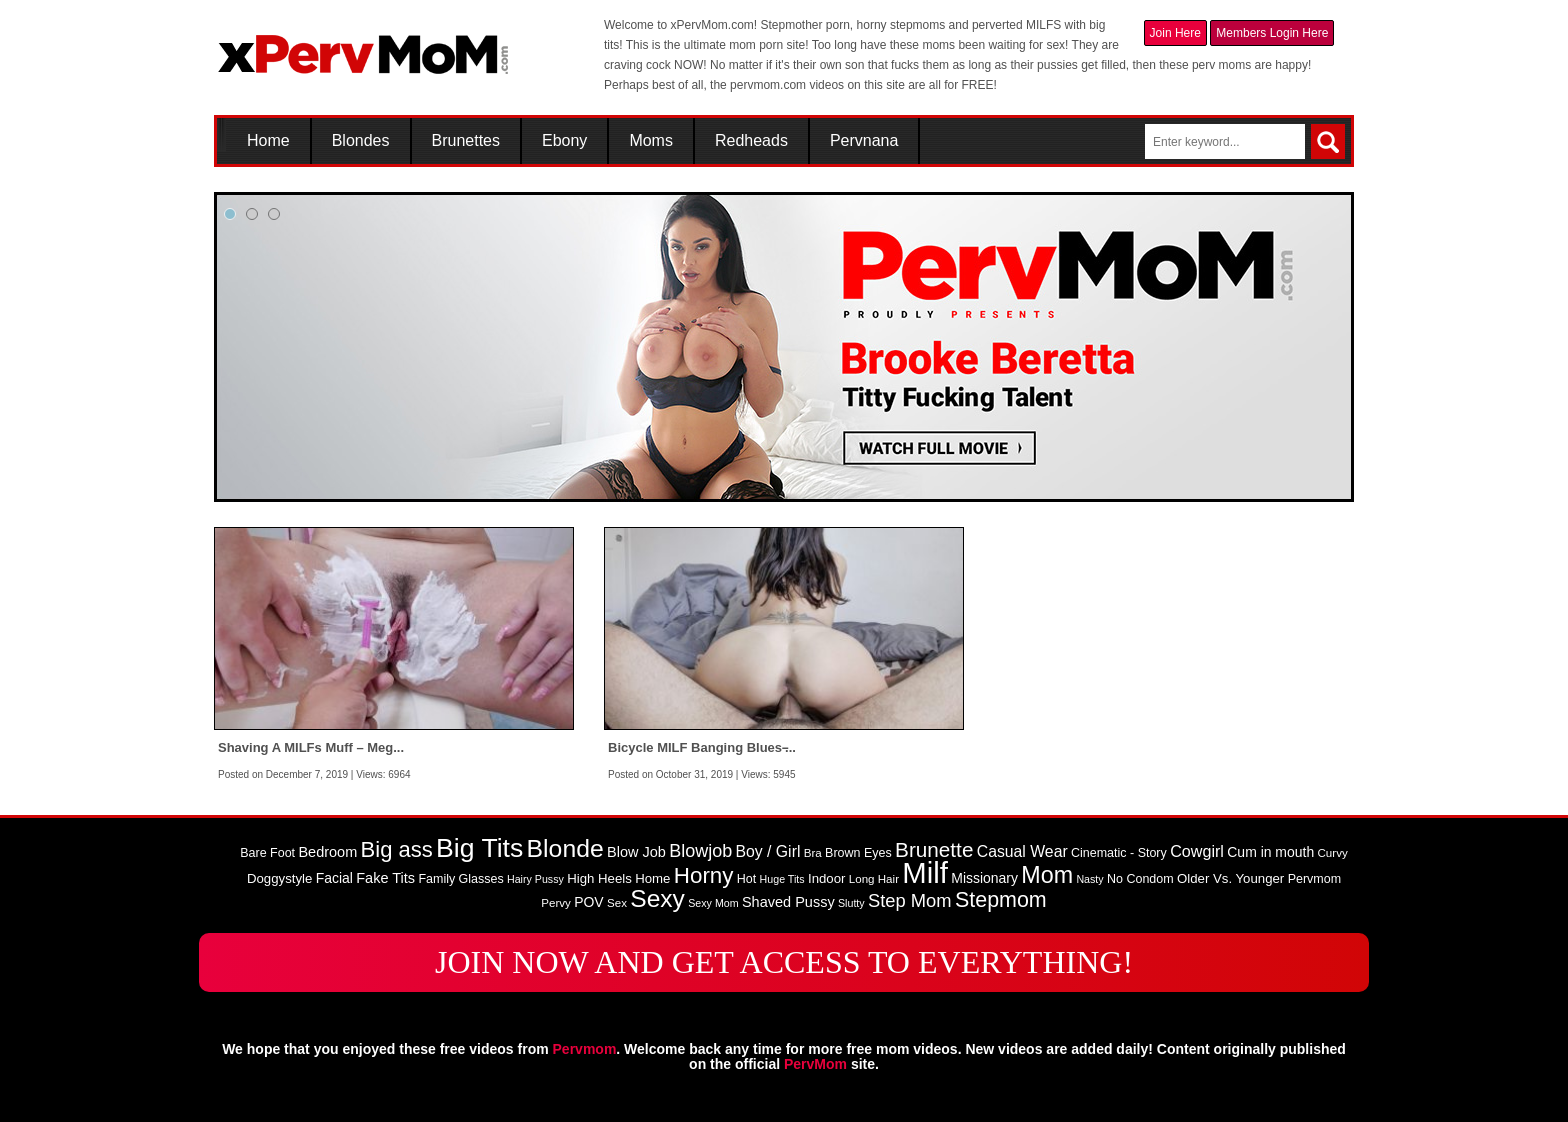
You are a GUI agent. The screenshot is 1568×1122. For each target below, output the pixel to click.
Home (268, 141)
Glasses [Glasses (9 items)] (481, 879)
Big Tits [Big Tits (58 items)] (479, 848)
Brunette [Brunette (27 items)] (934, 849)
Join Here (1175, 33)
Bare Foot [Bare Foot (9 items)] (267, 853)
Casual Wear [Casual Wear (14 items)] (1022, 851)
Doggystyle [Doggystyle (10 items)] (279, 878)
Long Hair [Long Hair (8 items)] (874, 879)
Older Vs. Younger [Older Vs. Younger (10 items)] (1230, 878)
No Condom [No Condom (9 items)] (1140, 879)
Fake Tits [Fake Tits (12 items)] (385, 878)
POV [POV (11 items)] (588, 902)
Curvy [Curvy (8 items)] (1333, 853)
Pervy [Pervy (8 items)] (556, 903)
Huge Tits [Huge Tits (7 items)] (782, 879)
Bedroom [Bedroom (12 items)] (327, 852)
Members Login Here (1272, 33)
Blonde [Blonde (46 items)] (565, 848)
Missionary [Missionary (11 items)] (984, 878)
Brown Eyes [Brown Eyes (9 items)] (858, 853)
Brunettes (466, 141)
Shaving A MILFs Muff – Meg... (311, 747)
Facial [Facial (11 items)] (334, 878)
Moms (651, 141)
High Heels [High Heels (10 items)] (599, 878)
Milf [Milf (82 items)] (925, 872)
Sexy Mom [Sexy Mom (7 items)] (713, 903)
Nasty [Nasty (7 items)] (1089, 879)
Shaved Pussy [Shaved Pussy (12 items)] (788, 902)
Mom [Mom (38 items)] (1047, 875)
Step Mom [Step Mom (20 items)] (910, 900)
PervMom (815, 1064)
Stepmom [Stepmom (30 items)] (1001, 900)
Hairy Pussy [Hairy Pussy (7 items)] (535, 879)
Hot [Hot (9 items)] (746, 879)
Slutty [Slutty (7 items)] (851, 903)
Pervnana (864, 141)
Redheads (751, 141)
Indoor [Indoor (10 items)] (826, 878)
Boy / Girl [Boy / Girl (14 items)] (768, 851)
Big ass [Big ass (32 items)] (397, 849)
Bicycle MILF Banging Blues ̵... (702, 747)
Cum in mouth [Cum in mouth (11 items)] (1270, 852)
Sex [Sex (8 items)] (617, 903)
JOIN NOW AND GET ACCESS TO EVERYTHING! (784, 962)
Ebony (564, 141)
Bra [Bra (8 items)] (813, 853)
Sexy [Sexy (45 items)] (657, 898)
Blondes (361, 141)
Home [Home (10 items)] (652, 878)
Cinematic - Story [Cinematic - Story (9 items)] (1119, 853)
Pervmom (585, 1049)
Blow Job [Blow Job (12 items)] (636, 852)
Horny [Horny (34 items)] (704, 875)
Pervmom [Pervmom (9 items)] (1314, 879)
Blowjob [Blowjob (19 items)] (700, 851)
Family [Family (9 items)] (436, 879)
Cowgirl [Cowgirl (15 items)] (1197, 851)
